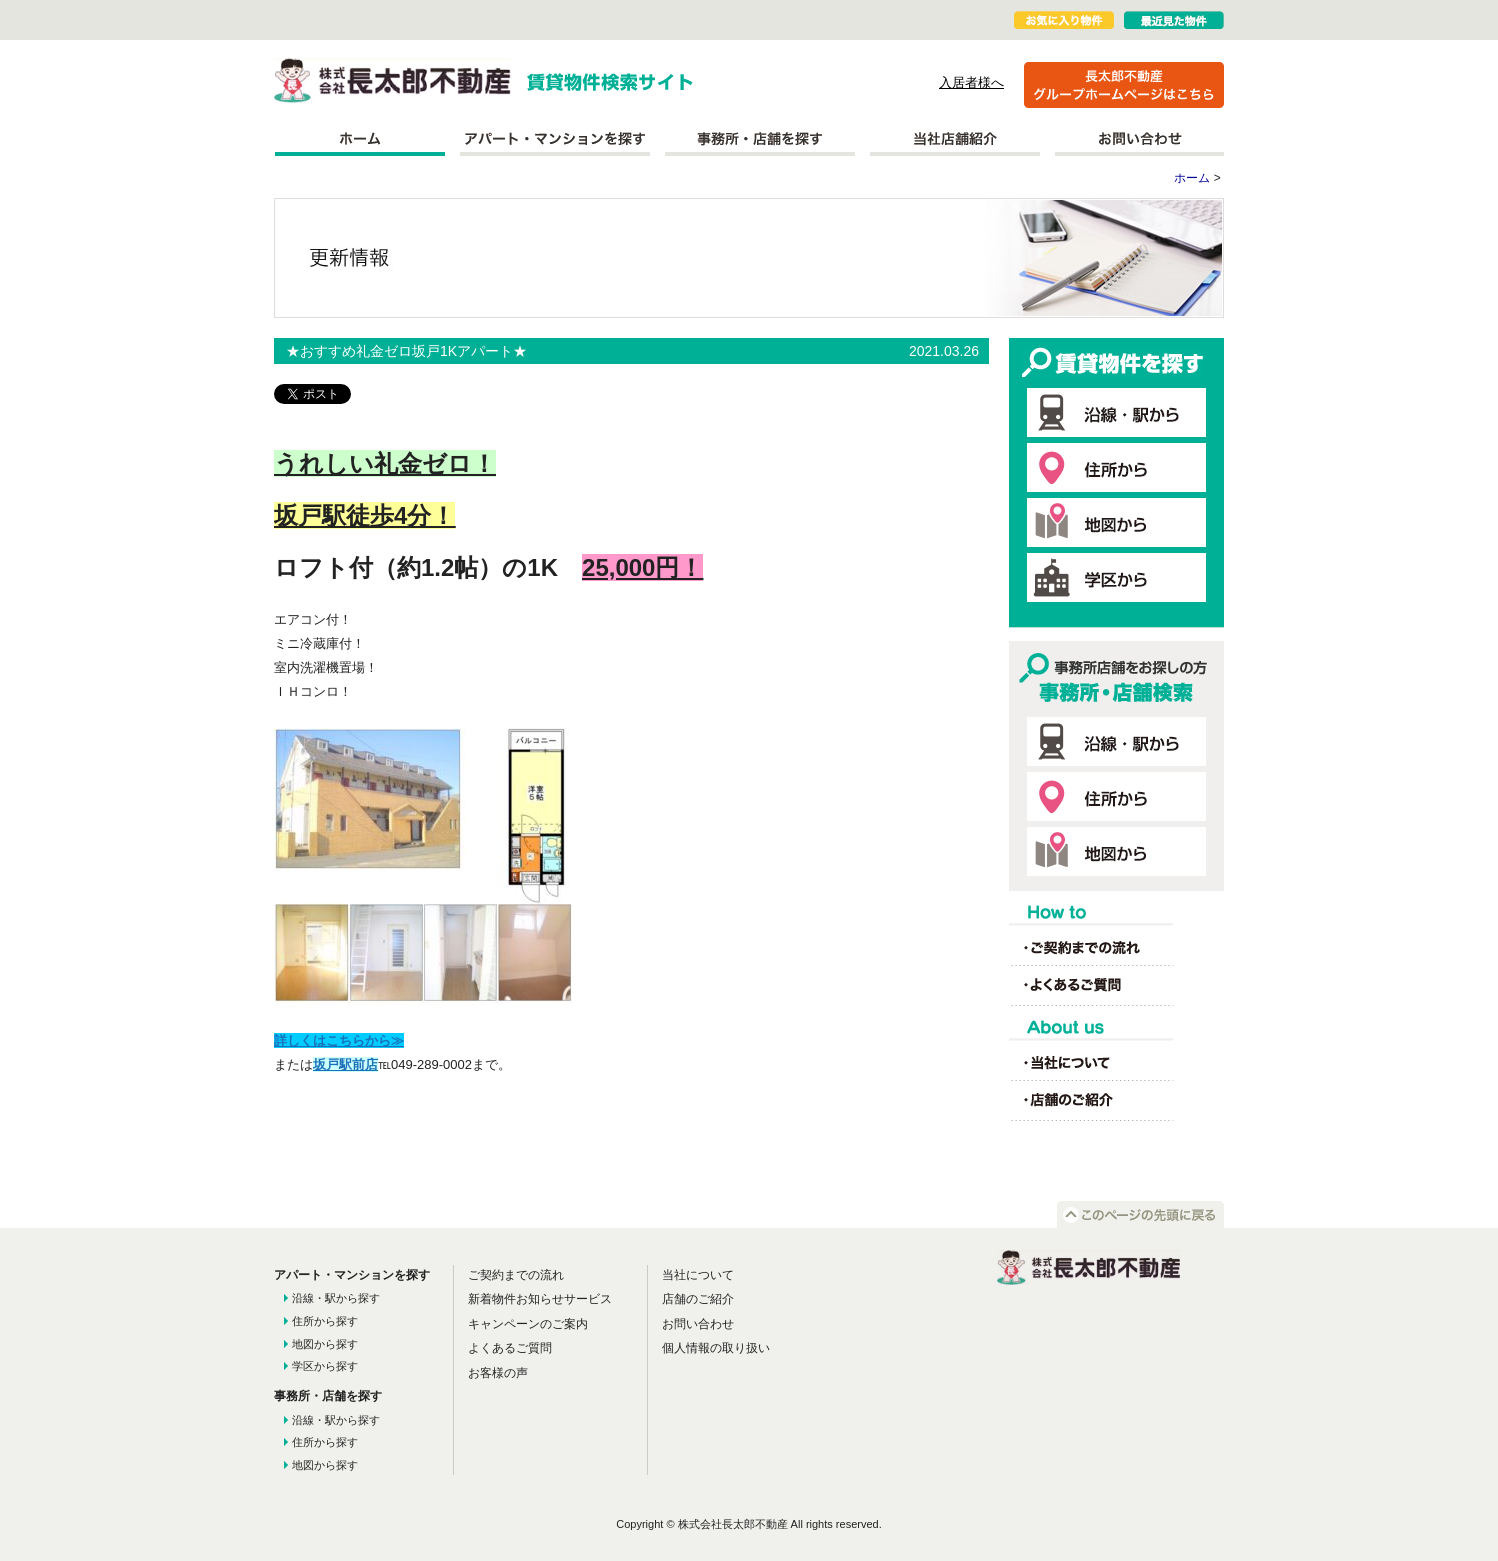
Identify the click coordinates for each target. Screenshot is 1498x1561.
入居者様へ (971, 82)
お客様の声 (498, 1373)
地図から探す (325, 1344)
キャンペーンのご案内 (528, 1324)
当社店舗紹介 (955, 139)
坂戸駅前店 (345, 1064)
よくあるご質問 (510, 1348)
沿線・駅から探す (336, 1298)
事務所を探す (760, 139)
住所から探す (325, 1321)
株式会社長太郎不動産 (392, 80)
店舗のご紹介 (698, 1299)
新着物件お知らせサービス (540, 1299)
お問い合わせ (1139, 139)
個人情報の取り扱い (716, 1348)
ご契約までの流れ (516, 1275)
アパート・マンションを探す (555, 139)
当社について (698, 1275)
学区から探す (325, 1366)
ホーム (359, 139)
